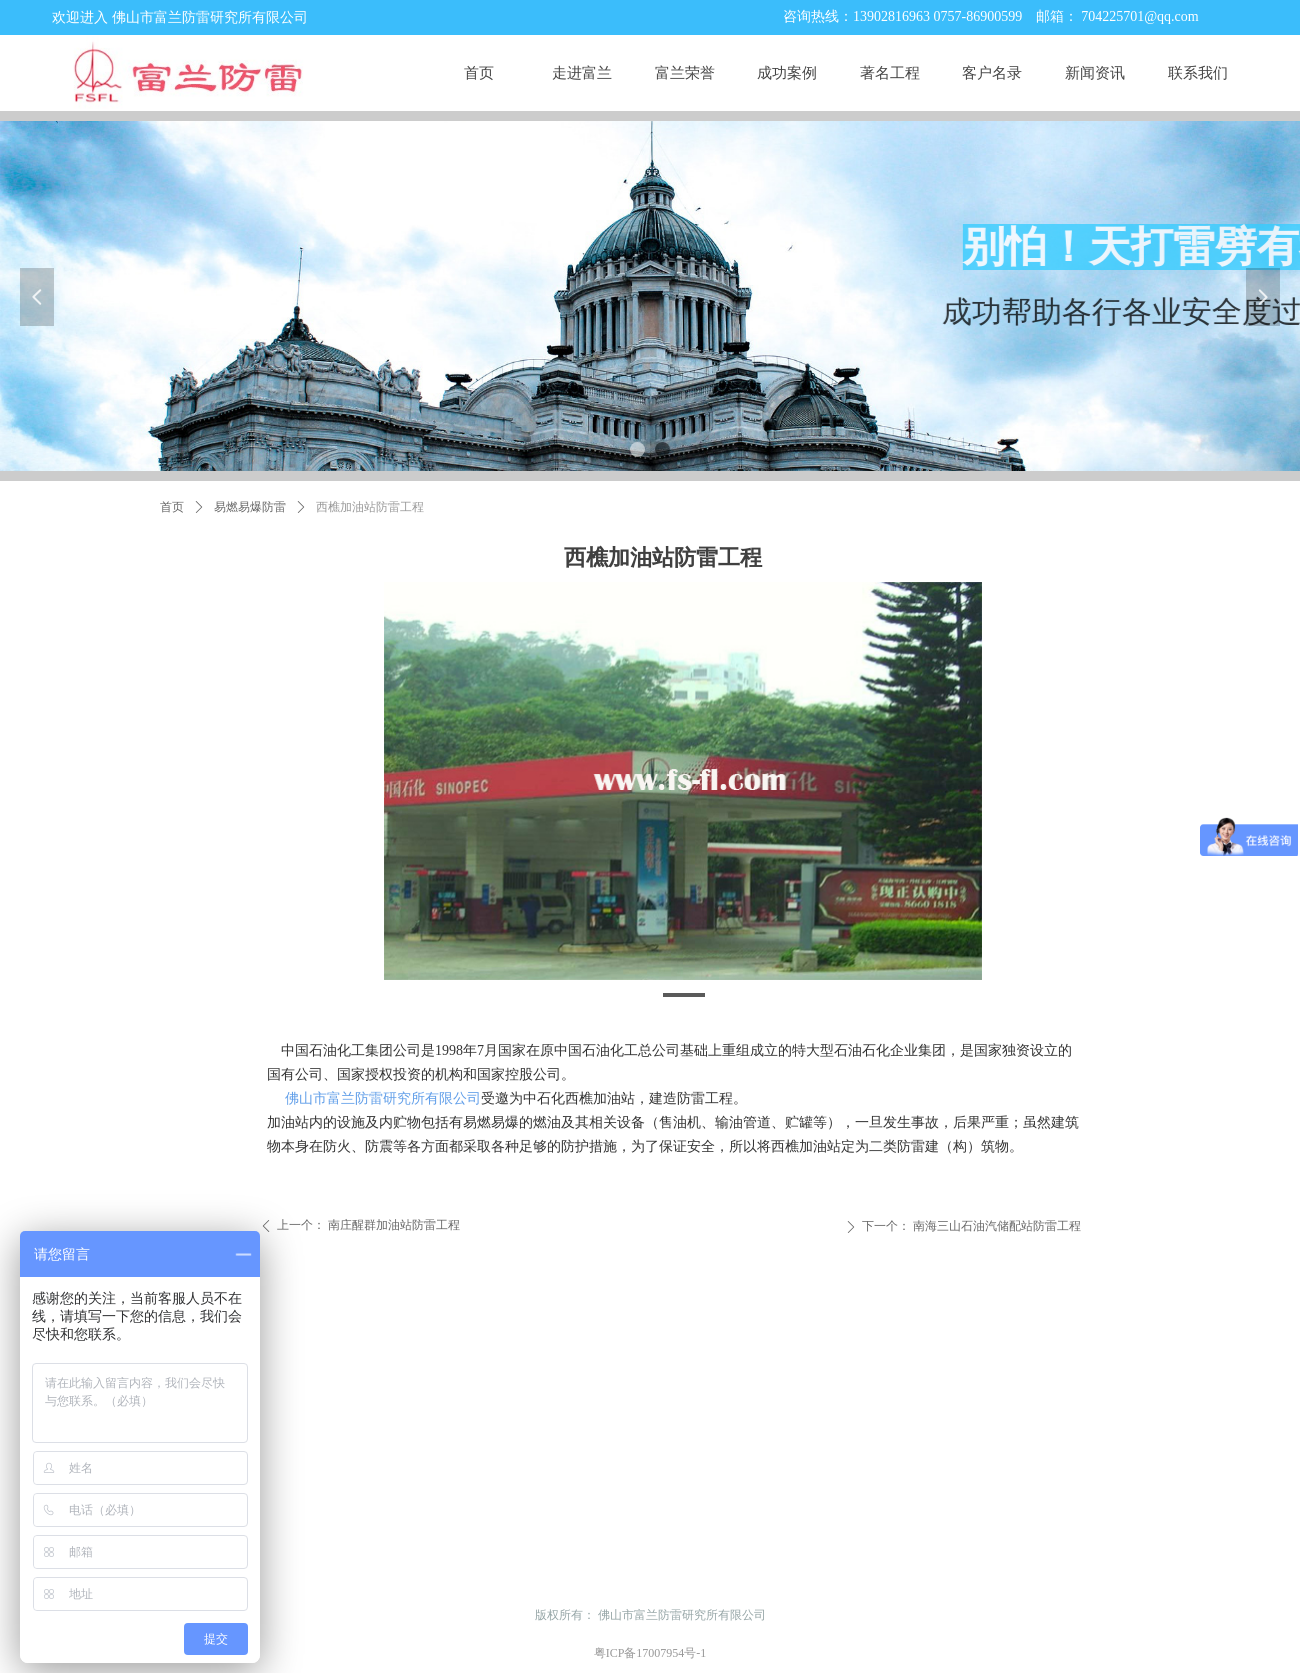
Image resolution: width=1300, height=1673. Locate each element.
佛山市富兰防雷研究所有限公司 (383, 1098)
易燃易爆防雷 (250, 507)
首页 (172, 507)
